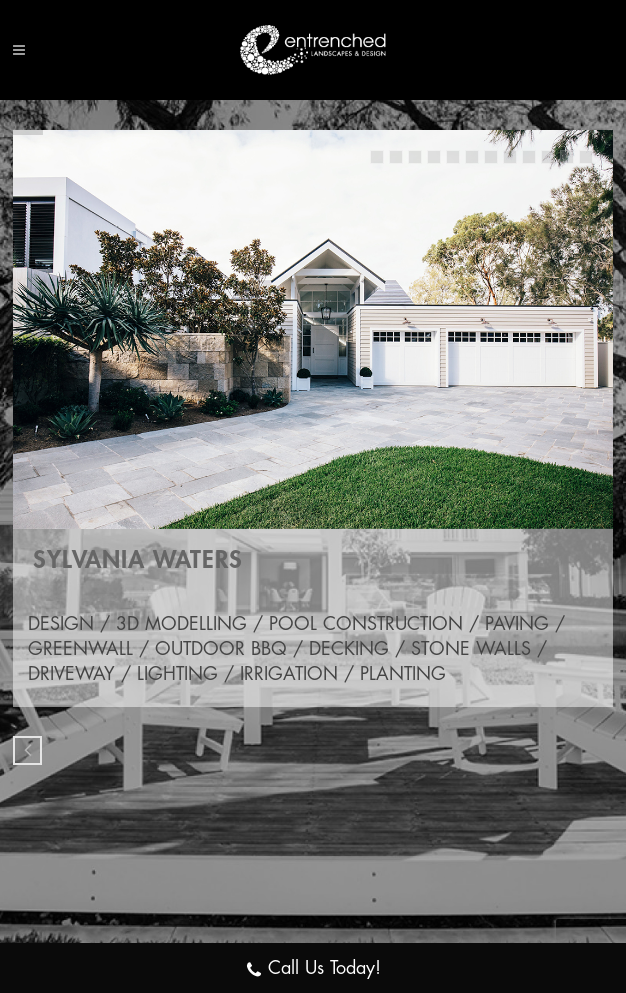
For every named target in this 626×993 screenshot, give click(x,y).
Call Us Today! (313, 970)
